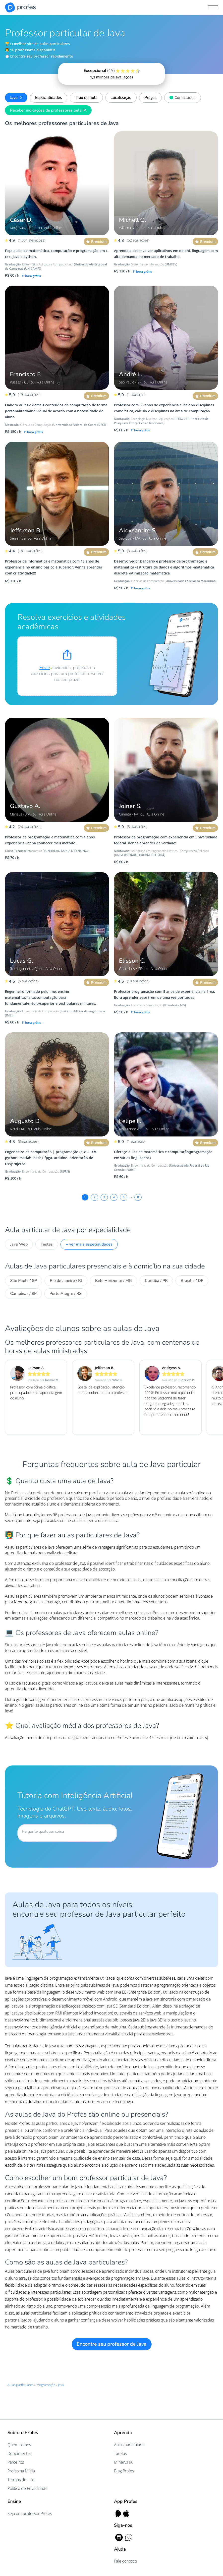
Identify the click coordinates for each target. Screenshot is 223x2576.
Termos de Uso (20, 2479)
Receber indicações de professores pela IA (48, 110)
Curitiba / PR (156, 1280)
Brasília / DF (192, 1280)
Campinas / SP (23, 1293)
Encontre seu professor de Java (112, 2344)
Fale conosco (125, 2561)
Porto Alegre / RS (66, 1293)
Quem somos (19, 2445)
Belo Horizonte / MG (113, 1280)
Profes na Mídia (21, 2471)
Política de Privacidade (27, 2488)
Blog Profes (124, 2471)
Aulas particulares (129, 2445)
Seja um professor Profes (29, 2513)
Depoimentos (19, 2453)
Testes (47, 1244)
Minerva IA (123, 2462)
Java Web (19, 1244)
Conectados (181, 97)
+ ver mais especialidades (89, 1244)
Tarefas (120, 2453)
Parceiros (15, 2462)
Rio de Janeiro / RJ (66, 1280)
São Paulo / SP (23, 1280)
